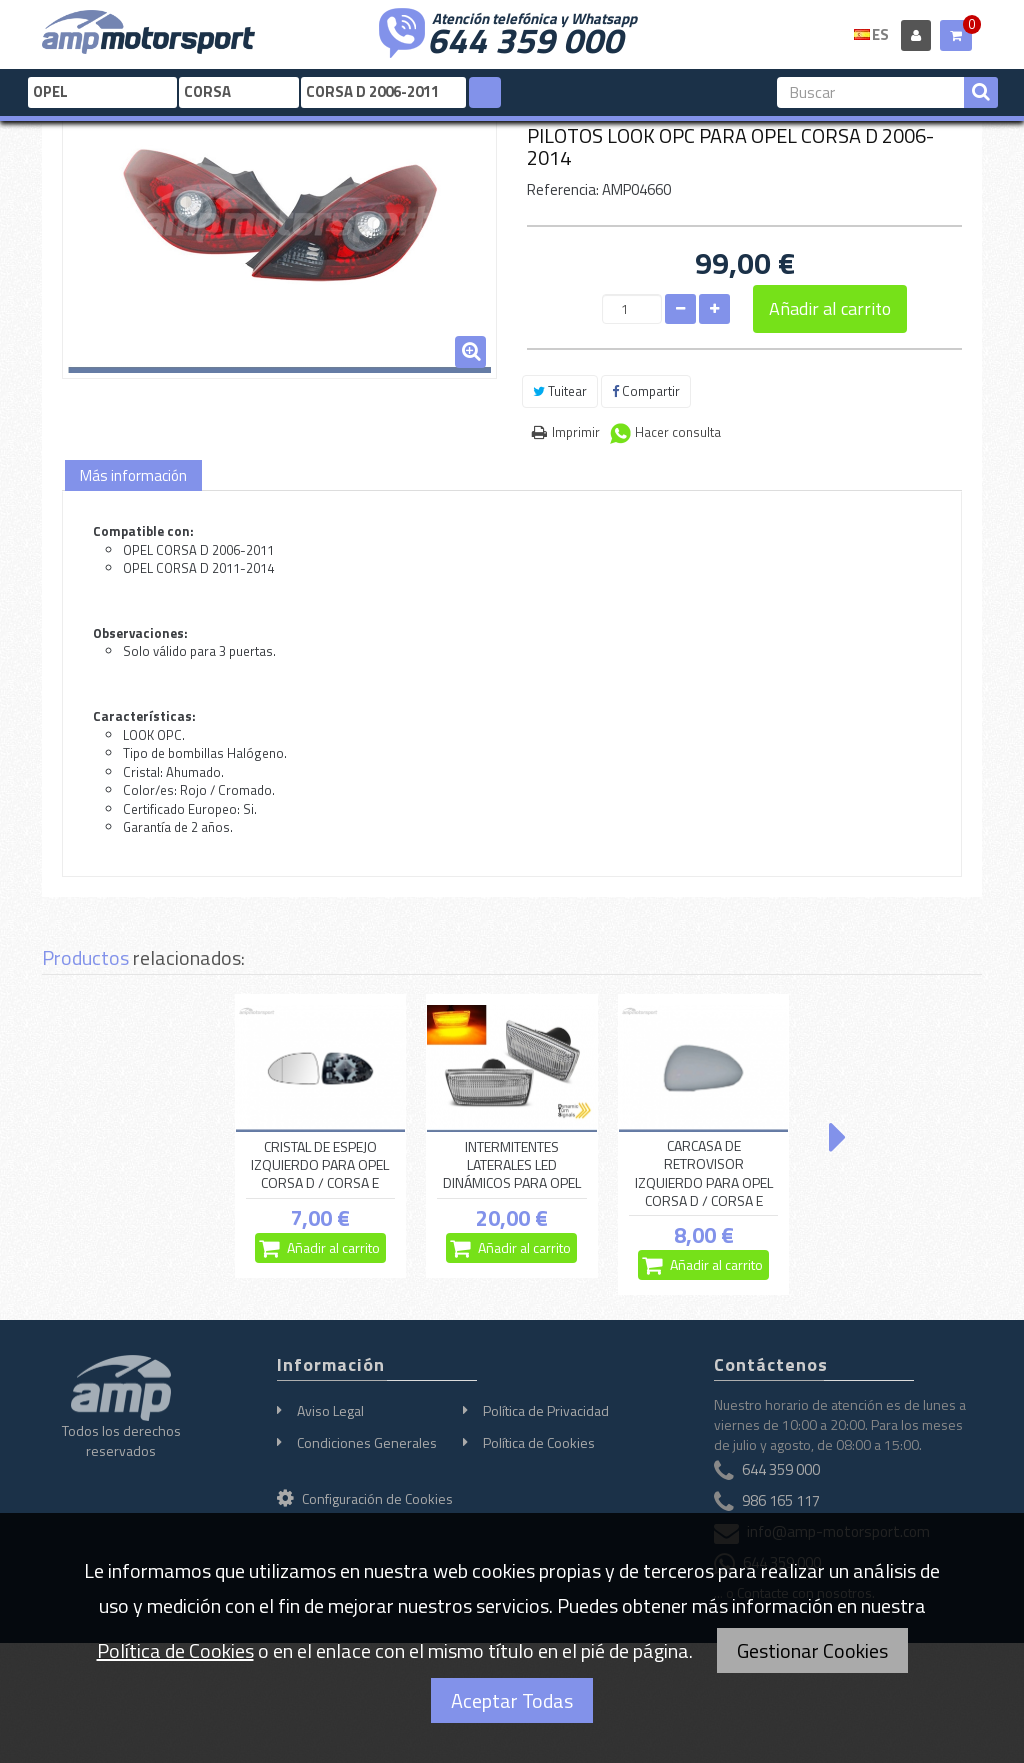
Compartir (646, 391)
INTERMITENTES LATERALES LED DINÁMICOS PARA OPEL (512, 1165)
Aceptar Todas (512, 1700)
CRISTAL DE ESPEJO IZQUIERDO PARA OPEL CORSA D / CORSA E (320, 1165)
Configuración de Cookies (365, 1498)
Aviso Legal (330, 1410)
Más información (133, 475)
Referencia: (563, 189)
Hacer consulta (678, 432)
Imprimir (576, 432)
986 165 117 (781, 1500)
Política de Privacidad (546, 1410)
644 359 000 (525, 38)
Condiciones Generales (367, 1442)
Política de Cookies (539, 1442)
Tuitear (560, 391)
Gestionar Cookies (812, 1650)
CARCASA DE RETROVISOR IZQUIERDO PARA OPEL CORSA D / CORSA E (704, 1173)
